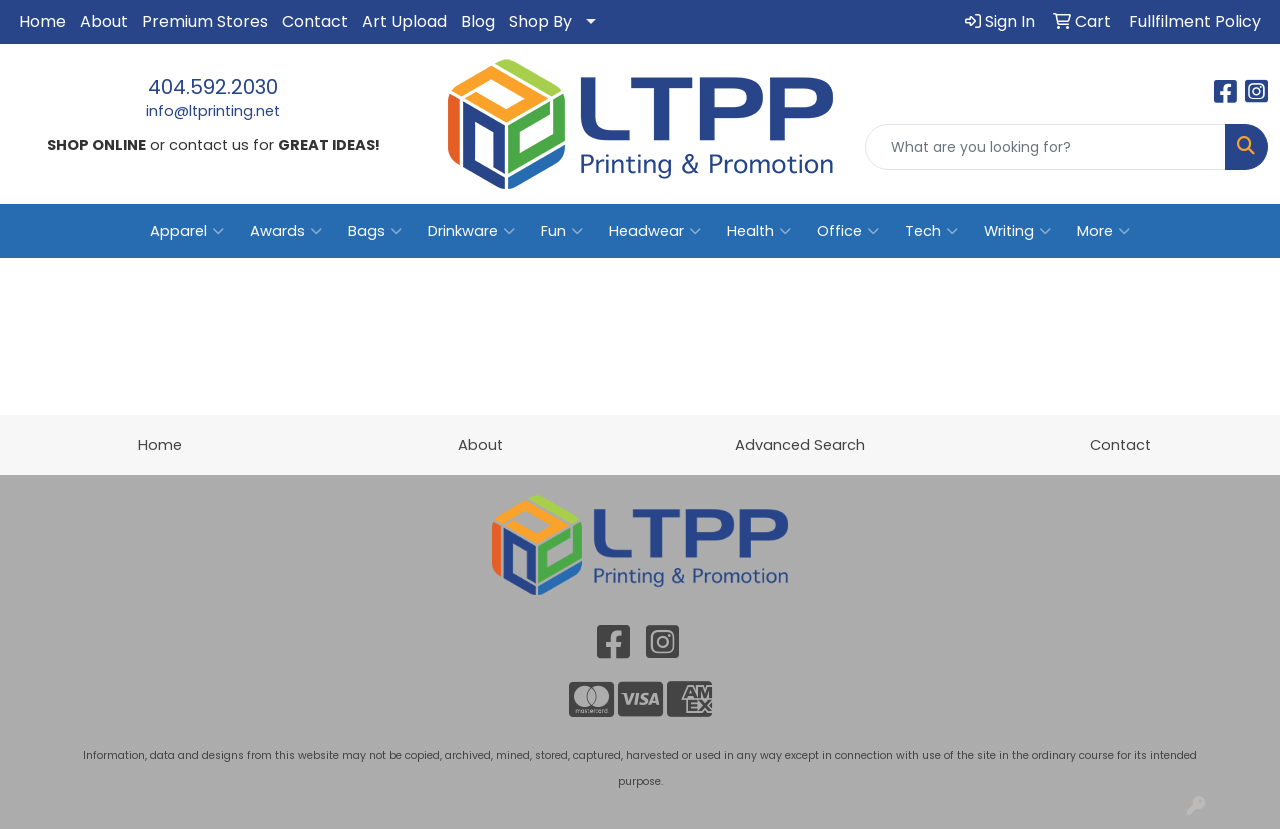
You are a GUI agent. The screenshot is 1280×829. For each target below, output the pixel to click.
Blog (478, 21)
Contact (315, 21)
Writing (1017, 231)
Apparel (187, 231)
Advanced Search (800, 445)
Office (848, 231)
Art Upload (404, 21)
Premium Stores (205, 21)
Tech (931, 231)
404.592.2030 (213, 87)
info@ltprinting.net (213, 111)
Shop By (540, 21)
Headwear (655, 231)
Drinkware (471, 231)
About (104, 21)
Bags (375, 231)
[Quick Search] (1045, 147)
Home (42, 21)
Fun (562, 231)
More (1103, 231)
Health (759, 231)
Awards (286, 231)
